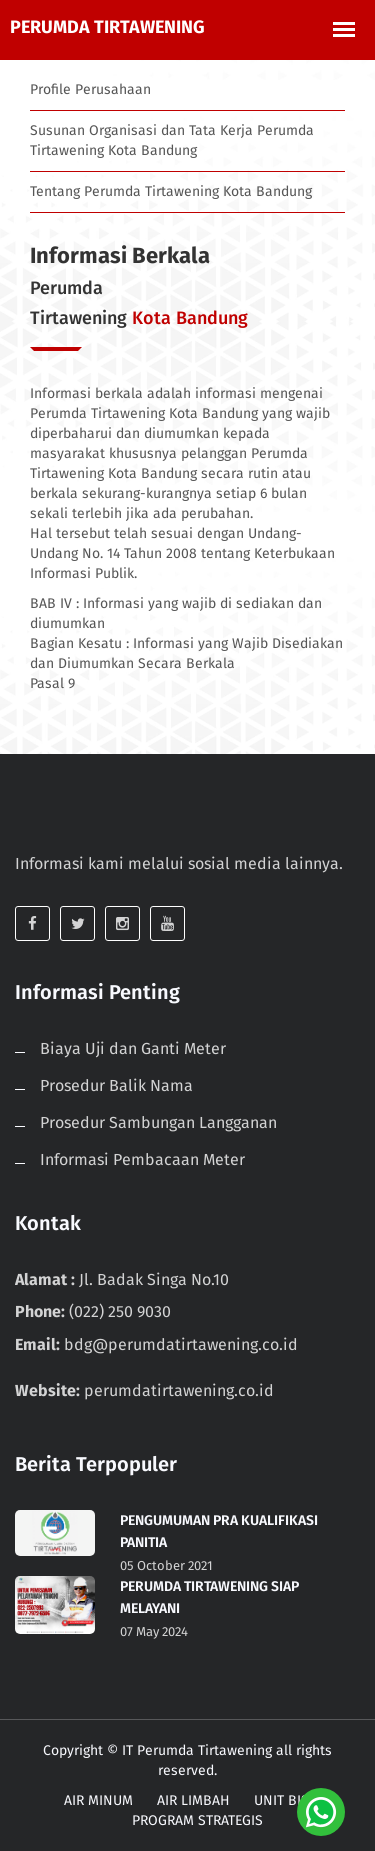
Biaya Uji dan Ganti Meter (133, 1048)
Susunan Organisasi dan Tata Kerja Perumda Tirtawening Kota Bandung (172, 140)
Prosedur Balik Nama (116, 1085)
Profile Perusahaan (90, 89)
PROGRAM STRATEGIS (197, 1820)
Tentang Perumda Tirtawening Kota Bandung (171, 191)
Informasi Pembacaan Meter (142, 1159)
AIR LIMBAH (193, 1800)
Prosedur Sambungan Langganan (158, 1122)
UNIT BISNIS (292, 1800)
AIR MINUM (98, 1800)
